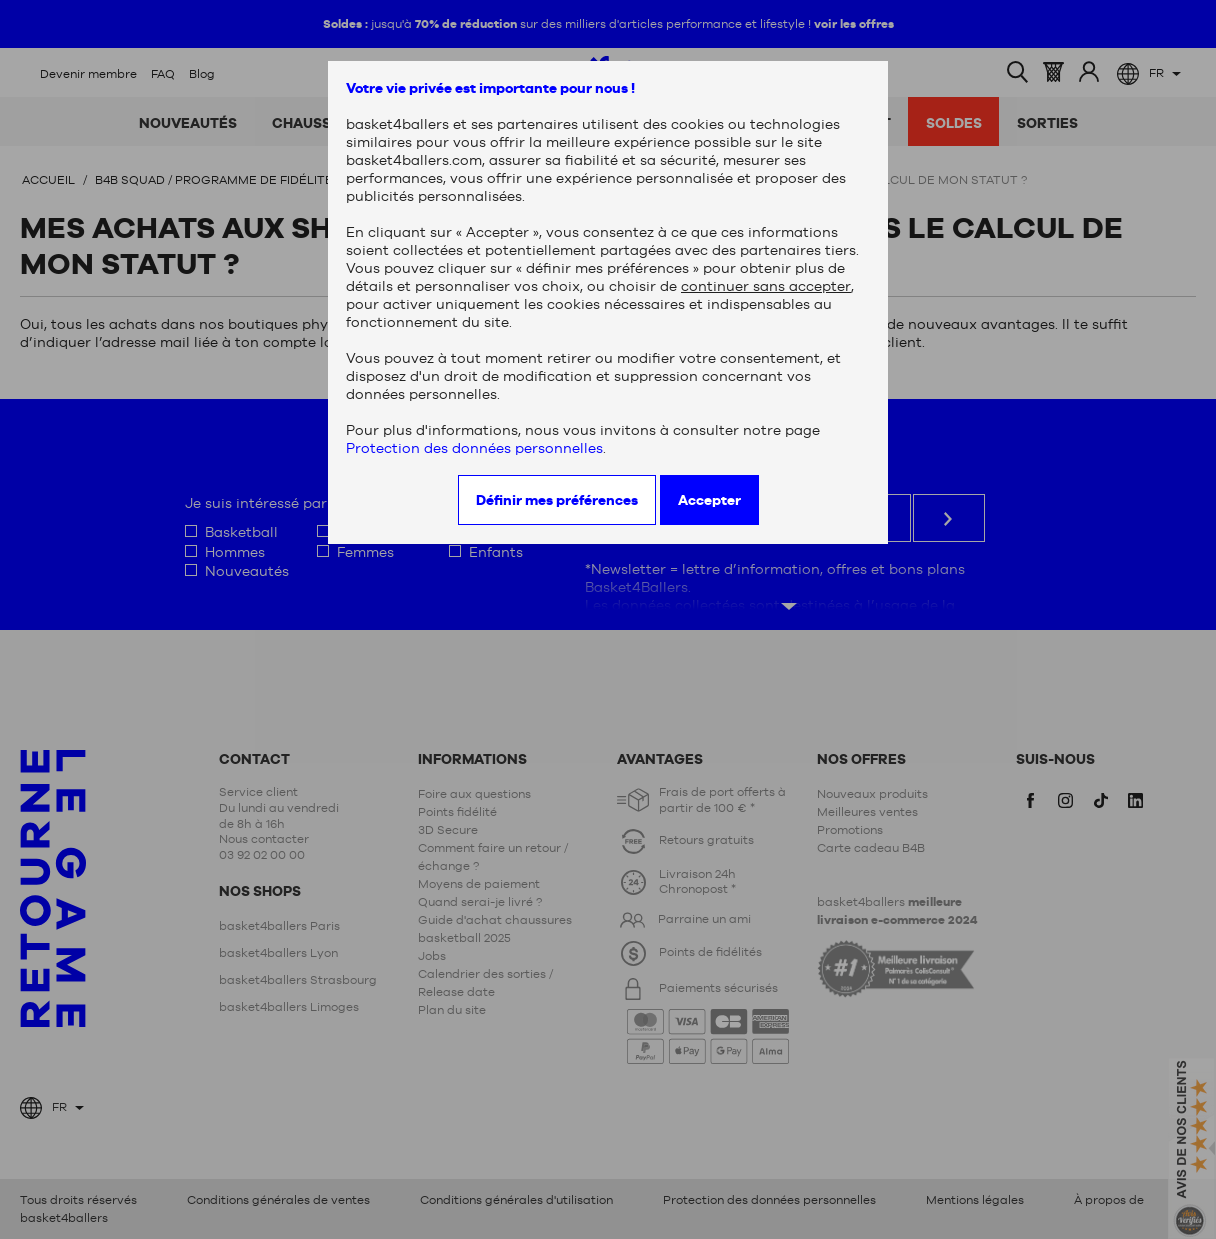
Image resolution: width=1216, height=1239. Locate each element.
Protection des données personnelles (474, 448)
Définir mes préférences (557, 500)
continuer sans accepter (766, 286)
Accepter (709, 500)
